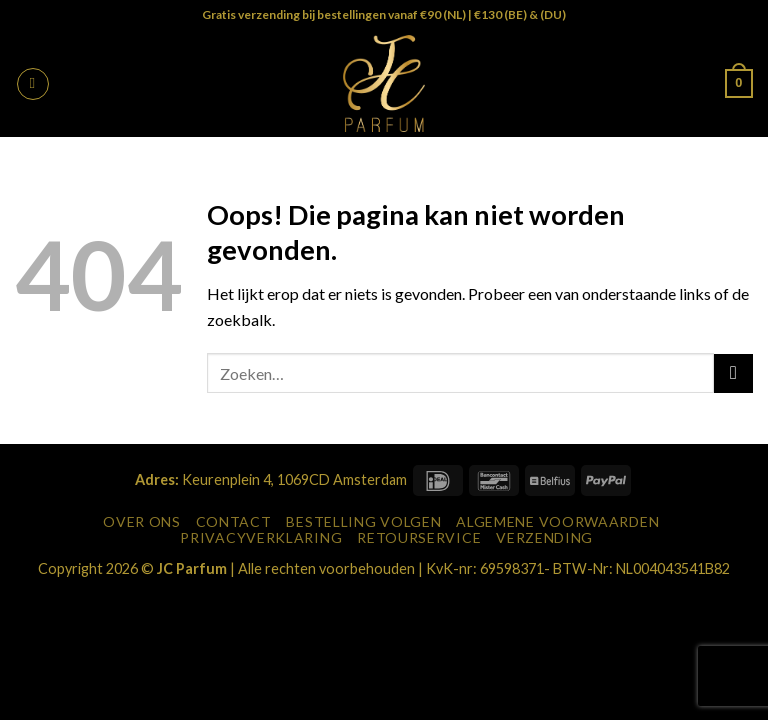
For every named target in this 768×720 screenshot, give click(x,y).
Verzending (544, 537)
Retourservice (419, 537)
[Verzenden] (733, 373)
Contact (234, 521)
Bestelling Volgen (363, 521)
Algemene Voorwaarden (557, 521)
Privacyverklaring (261, 537)
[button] (33, 84)
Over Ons (142, 521)
